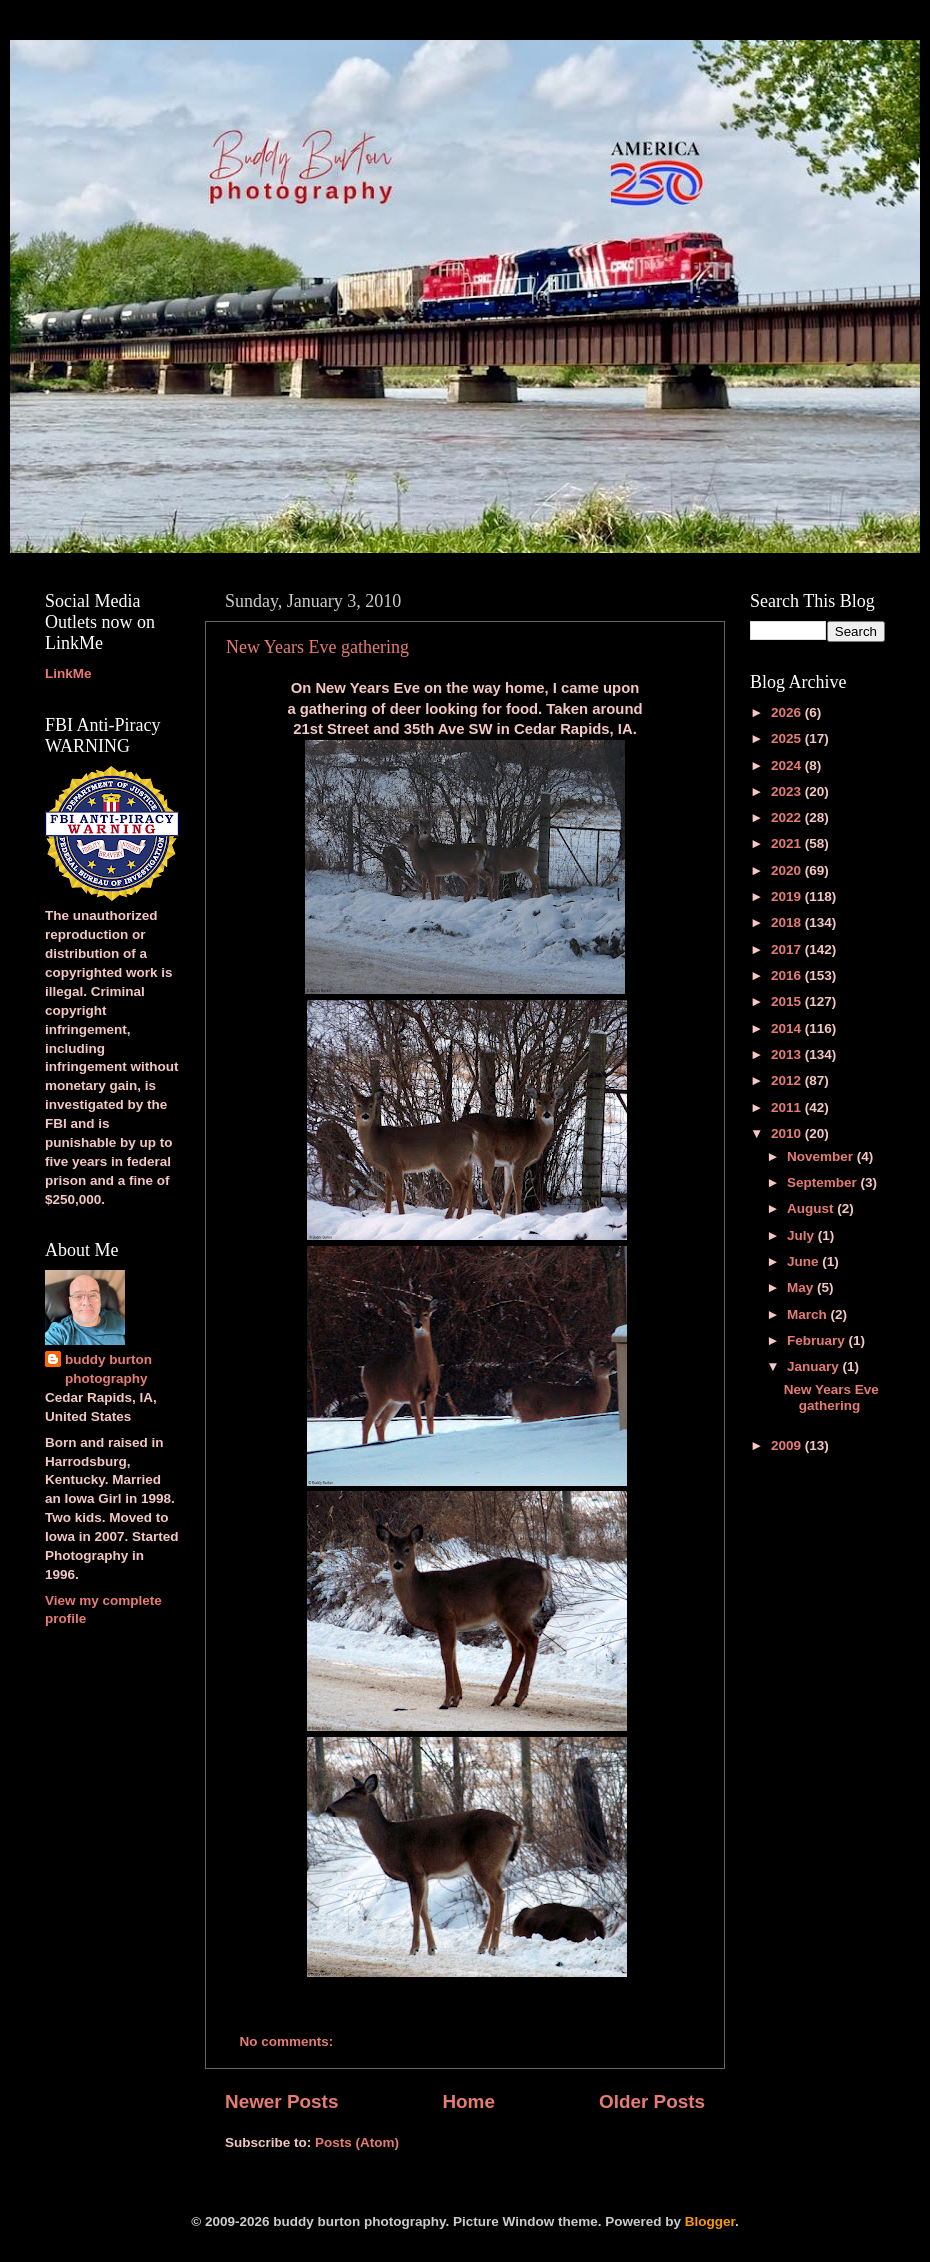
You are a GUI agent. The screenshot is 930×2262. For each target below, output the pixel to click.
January (815, 1366)
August (812, 1208)
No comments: (289, 2041)
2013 (788, 1054)
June (804, 1261)
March (809, 1314)
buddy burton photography (108, 1369)
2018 (788, 922)
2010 (788, 1133)
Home (468, 2101)
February (818, 1340)
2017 (788, 949)
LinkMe (68, 673)
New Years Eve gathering (317, 647)
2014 (788, 1028)
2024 (788, 765)
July (802, 1235)
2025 (788, 738)
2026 (788, 712)
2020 (788, 870)
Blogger (710, 2221)
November (822, 1156)
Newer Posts (281, 2101)
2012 (788, 1080)
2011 (788, 1107)
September (824, 1182)
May (802, 1287)
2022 (788, 817)
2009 (788, 1445)
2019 (788, 896)
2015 (788, 1001)
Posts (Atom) (357, 2142)
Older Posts (652, 2101)
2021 (788, 843)
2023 (788, 791)
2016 (788, 975)
